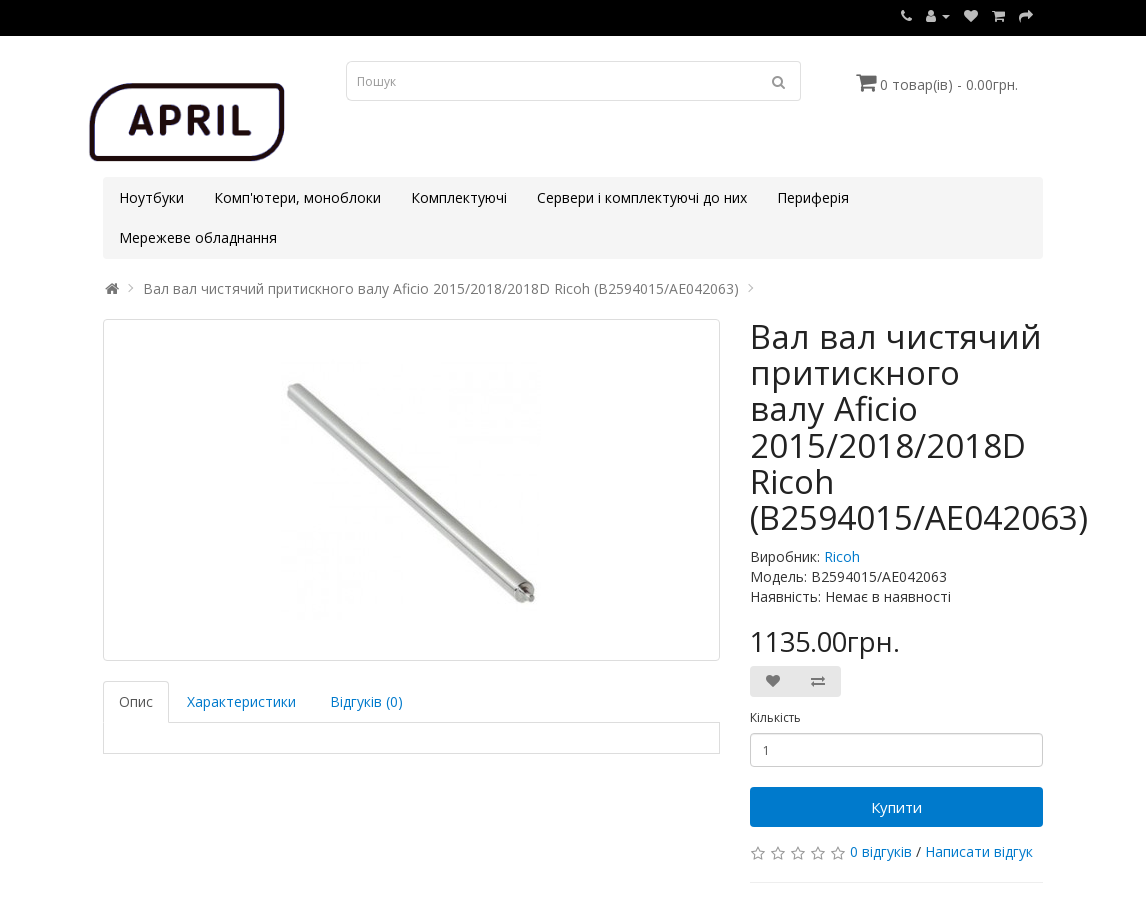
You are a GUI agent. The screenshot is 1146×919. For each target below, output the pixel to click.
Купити (896, 807)
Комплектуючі (459, 197)
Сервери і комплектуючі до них (642, 197)
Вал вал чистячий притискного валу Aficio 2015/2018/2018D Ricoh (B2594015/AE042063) (441, 288)
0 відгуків (881, 851)
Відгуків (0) (366, 701)
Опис (136, 701)
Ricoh (842, 556)
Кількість (775, 717)
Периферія (813, 197)
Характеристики (241, 701)
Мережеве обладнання (198, 237)
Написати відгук (979, 851)
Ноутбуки (151, 197)
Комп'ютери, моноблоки (297, 197)
